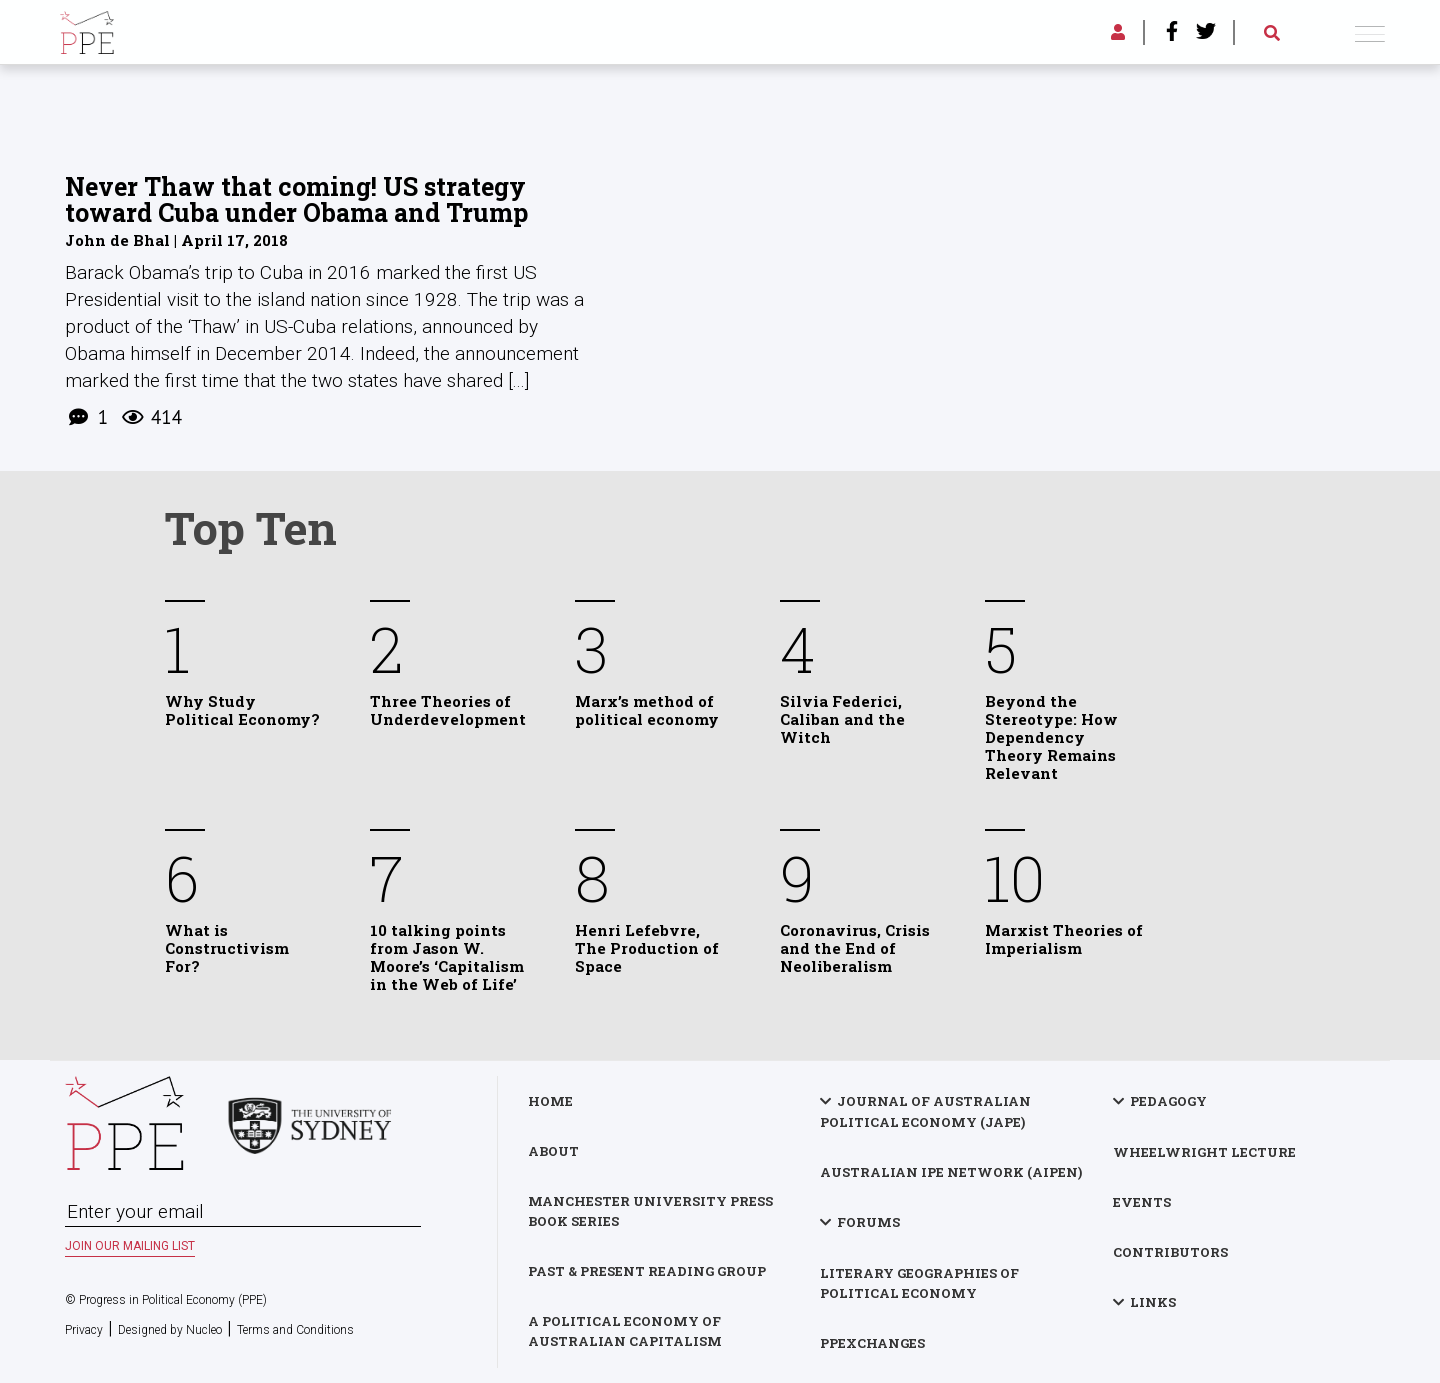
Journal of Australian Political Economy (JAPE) (925, 1111)
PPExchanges (872, 1343)
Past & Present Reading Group (647, 1271)
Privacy (84, 1330)
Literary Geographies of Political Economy (919, 1283)
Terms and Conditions (295, 1330)
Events (1142, 1202)
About (553, 1151)
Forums (868, 1222)
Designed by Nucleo (170, 1330)
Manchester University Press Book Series (650, 1211)
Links (1153, 1302)
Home (550, 1101)
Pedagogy (1168, 1101)
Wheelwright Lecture (1204, 1152)
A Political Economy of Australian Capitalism (625, 1331)
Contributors (1170, 1252)
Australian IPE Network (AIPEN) (951, 1172)
